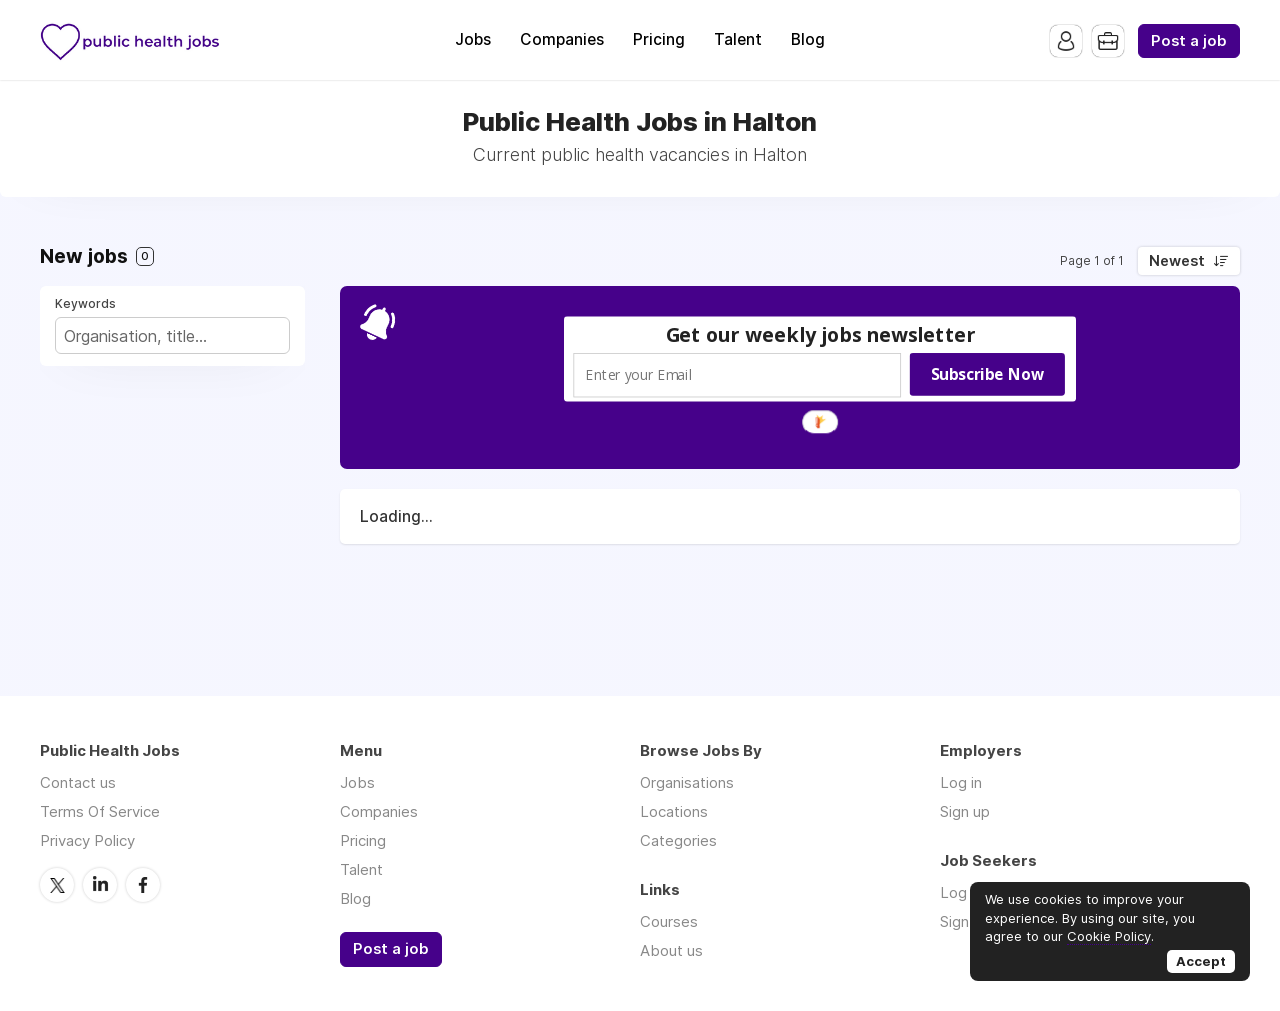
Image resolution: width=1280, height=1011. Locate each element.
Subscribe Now (987, 374)
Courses (669, 921)
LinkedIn (100, 885)
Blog (808, 39)
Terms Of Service (100, 811)
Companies (562, 39)
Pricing (659, 39)
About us (671, 950)
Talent (738, 39)
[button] (821, 334)
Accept (1201, 961)
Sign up (965, 811)
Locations (674, 811)
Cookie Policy (1109, 936)
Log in (961, 782)
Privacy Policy (87, 840)
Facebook (143, 885)
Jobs (473, 39)
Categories (678, 840)
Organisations (687, 782)
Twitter (57, 885)
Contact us (78, 782)
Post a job (1189, 41)
